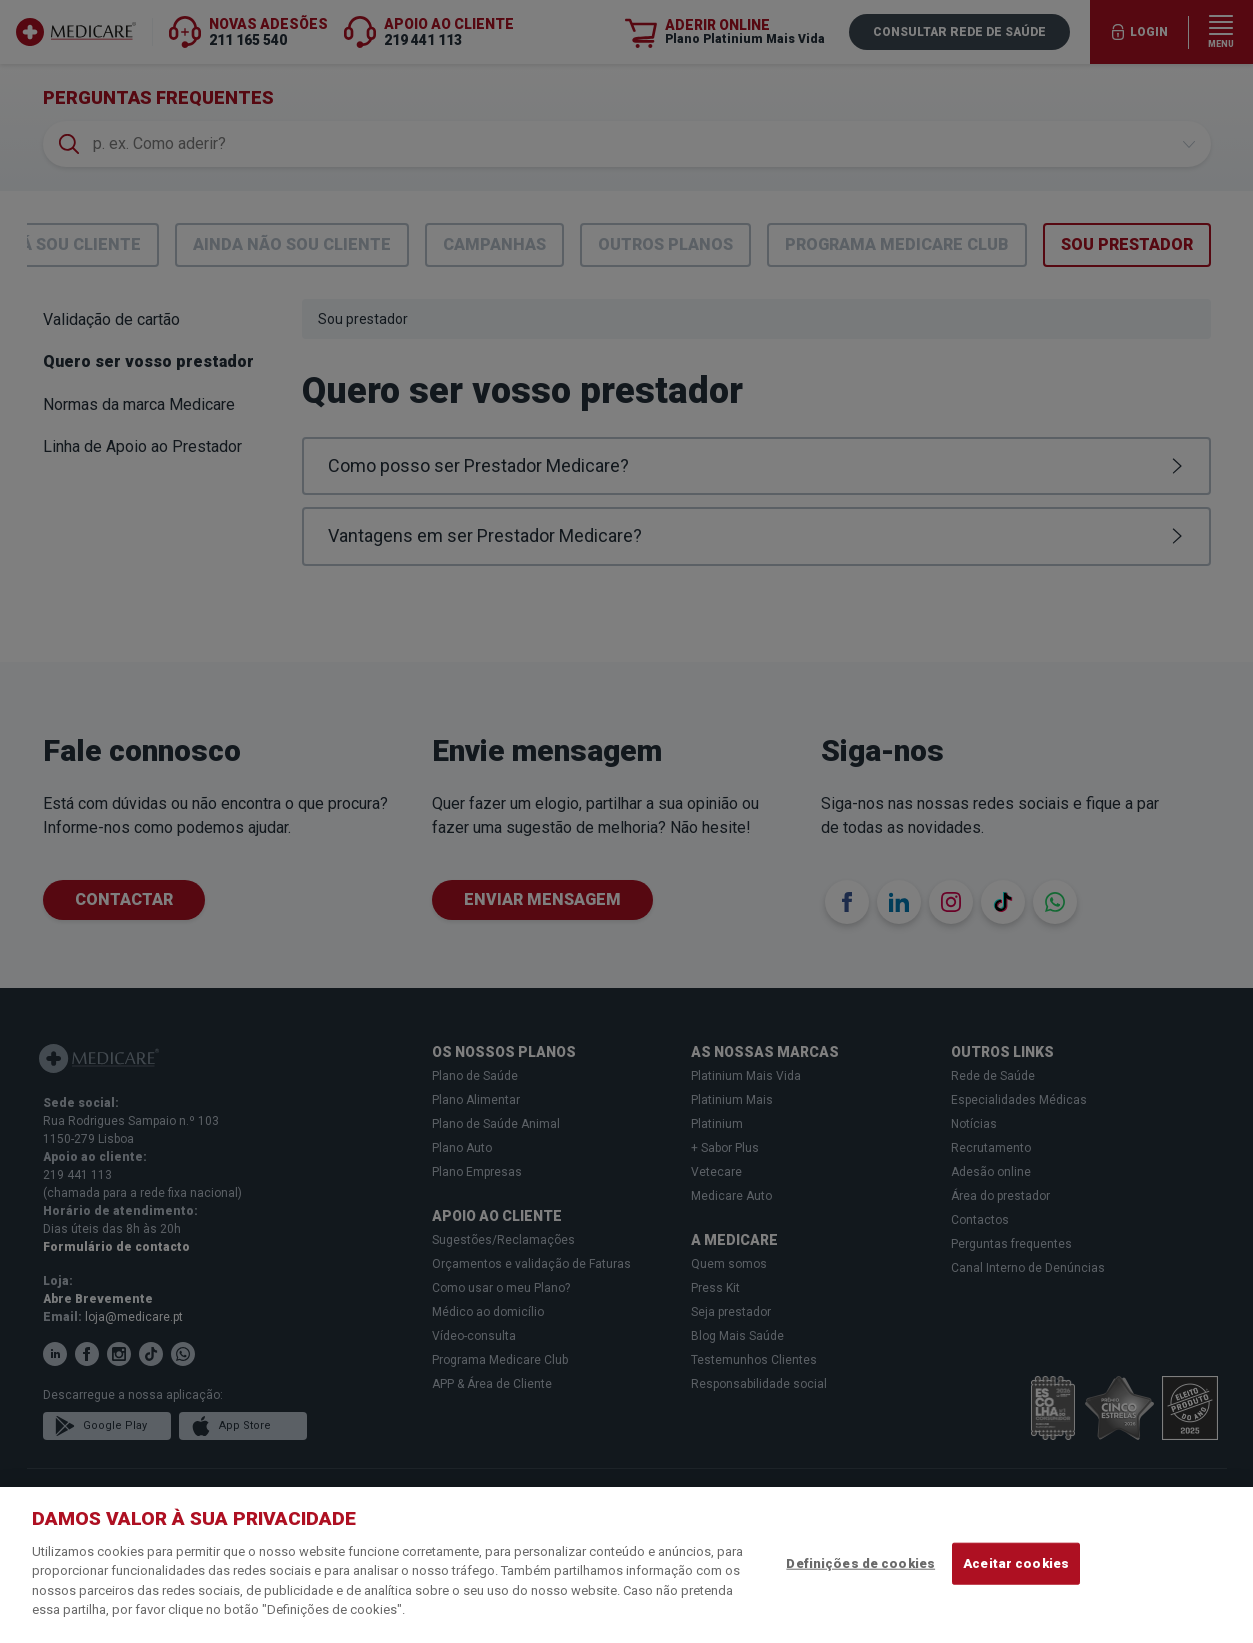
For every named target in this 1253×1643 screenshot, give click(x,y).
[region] (626, 1565)
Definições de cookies (860, 1563)
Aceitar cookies (1016, 1563)
